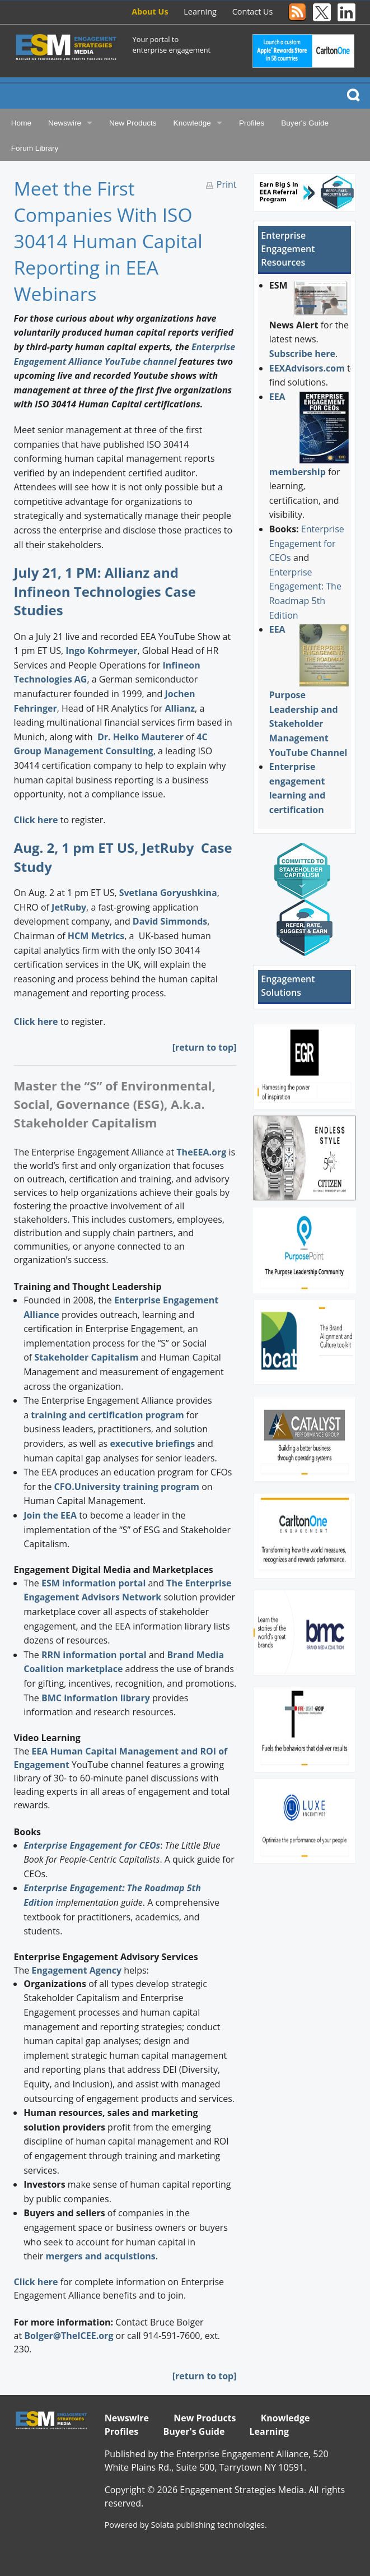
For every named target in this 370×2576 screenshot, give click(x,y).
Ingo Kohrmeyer (101, 650)
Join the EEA (50, 1515)
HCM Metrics (96, 936)
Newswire (64, 123)
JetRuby (68, 907)
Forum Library (35, 148)
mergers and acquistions (100, 2256)
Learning (200, 11)
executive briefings (152, 1443)
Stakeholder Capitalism (86, 1357)
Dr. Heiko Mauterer (140, 737)
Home (21, 123)
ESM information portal (93, 1583)
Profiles (251, 123)
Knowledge (192, 123)
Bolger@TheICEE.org (68, 2335)
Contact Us (252, 11)
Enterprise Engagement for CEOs (306, 543)
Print (227, 184)
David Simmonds (170, 921)
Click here (36, 820)
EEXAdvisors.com (307, 368)
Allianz (180, 708)
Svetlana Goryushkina (168, 892)
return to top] (205, 2376)
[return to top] (204, 1047)
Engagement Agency (76, 1970)
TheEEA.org (201, 1152)
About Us (150, 11)
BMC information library (95, 1698)
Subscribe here (302, 353)
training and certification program (107, 1415)
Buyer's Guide (305, 123)
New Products (133, 123)
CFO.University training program (126, 1486)
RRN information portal (95, 1655)
